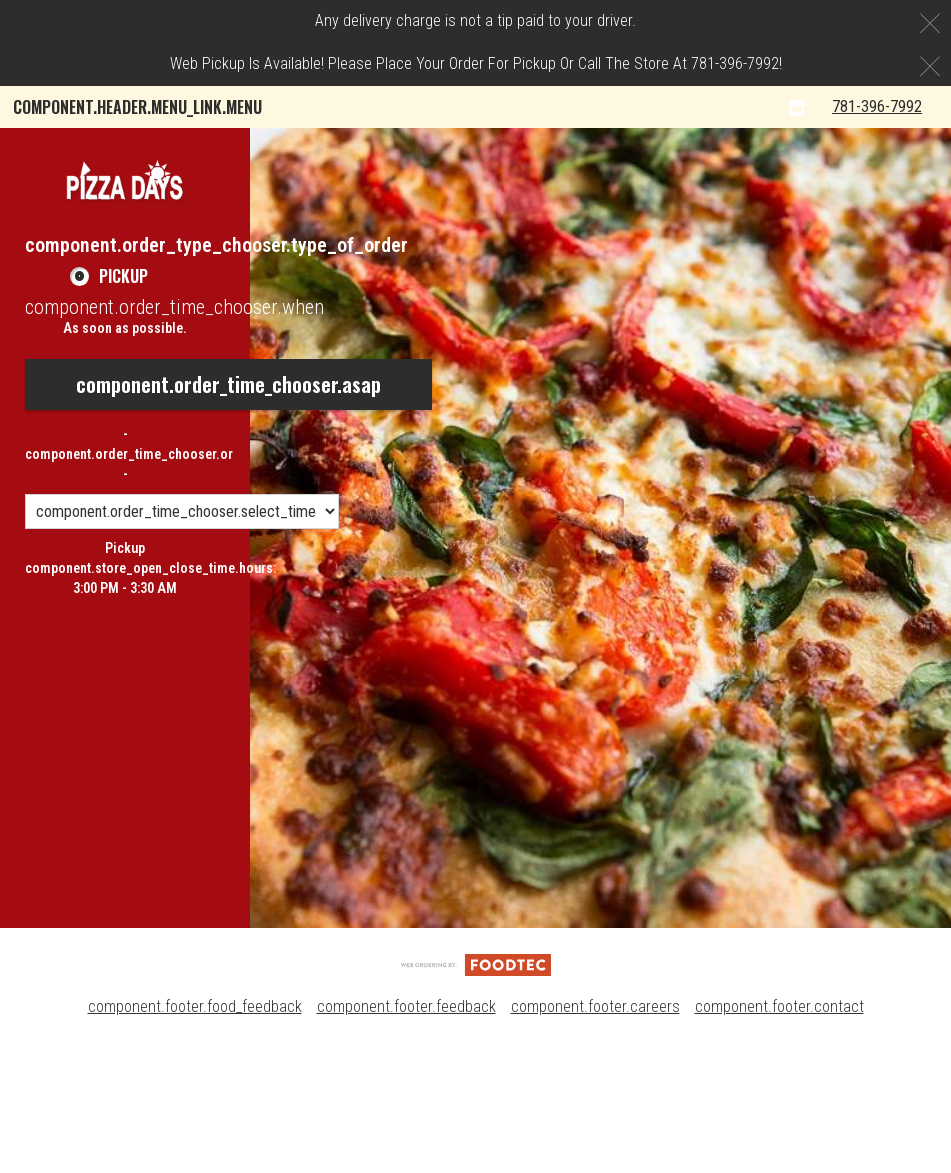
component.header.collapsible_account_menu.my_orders (221, 149)
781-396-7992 (893, 234)
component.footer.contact (779, 1135)
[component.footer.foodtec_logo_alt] (476, 1092)
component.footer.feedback (406, 1135)
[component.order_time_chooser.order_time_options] (182, 640)
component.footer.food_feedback (195, 1135)
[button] (125, 308)
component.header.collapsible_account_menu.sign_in (207, 192)
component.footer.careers (595, 1135)
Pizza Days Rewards (526, 149)
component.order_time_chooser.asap (228, 513)
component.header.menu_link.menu (137, 107)
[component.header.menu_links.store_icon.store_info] (819, 235)
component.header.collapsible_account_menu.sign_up (625, 192)
